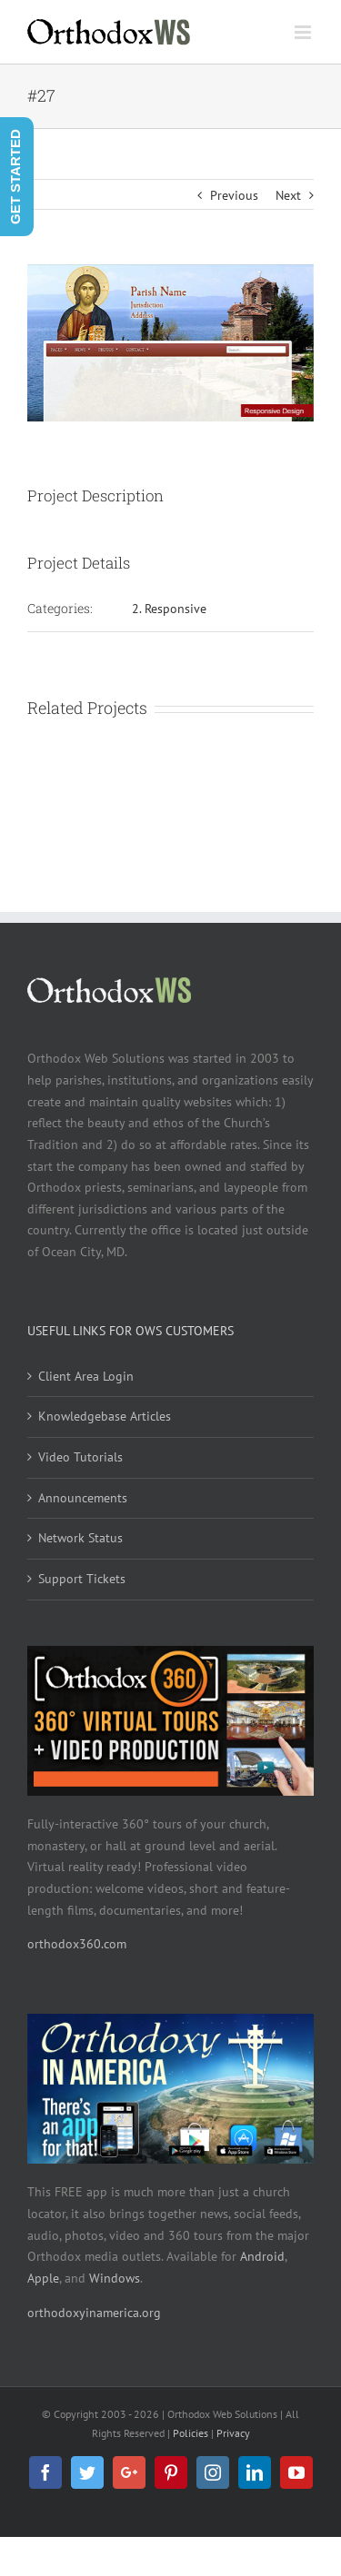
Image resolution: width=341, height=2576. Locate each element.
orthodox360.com (76, 1944)
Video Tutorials (80, 1457)
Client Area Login (86, 1376)
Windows (114, 2278)
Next (288, 195)
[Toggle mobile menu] (304, 32)
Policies (190, 2433)
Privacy (233, 2433)
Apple (43, 2278)
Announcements (82, 1498)
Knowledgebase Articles (104, 1416)
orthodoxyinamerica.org (94, 2312)
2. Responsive (169, 608)
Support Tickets (81, 1578)
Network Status (80, 1538)
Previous (234, 195)
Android (262, 2256)
